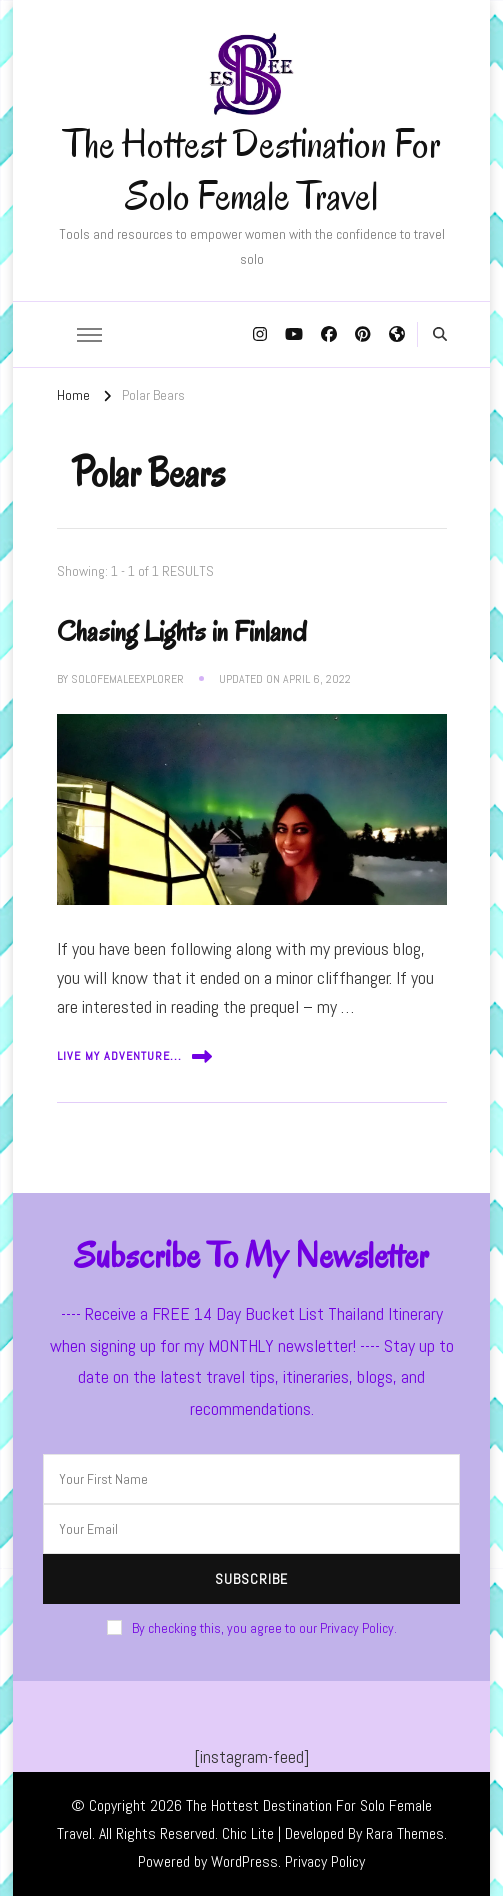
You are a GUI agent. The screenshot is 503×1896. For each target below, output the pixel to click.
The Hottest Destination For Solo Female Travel (252, 170)
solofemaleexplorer (127, 679)
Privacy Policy (325, 1861)
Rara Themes (405, 1833)
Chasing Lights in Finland (182, 631)
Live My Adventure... (134, 1056)
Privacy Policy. (358, 1628)
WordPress (244, 1861)
